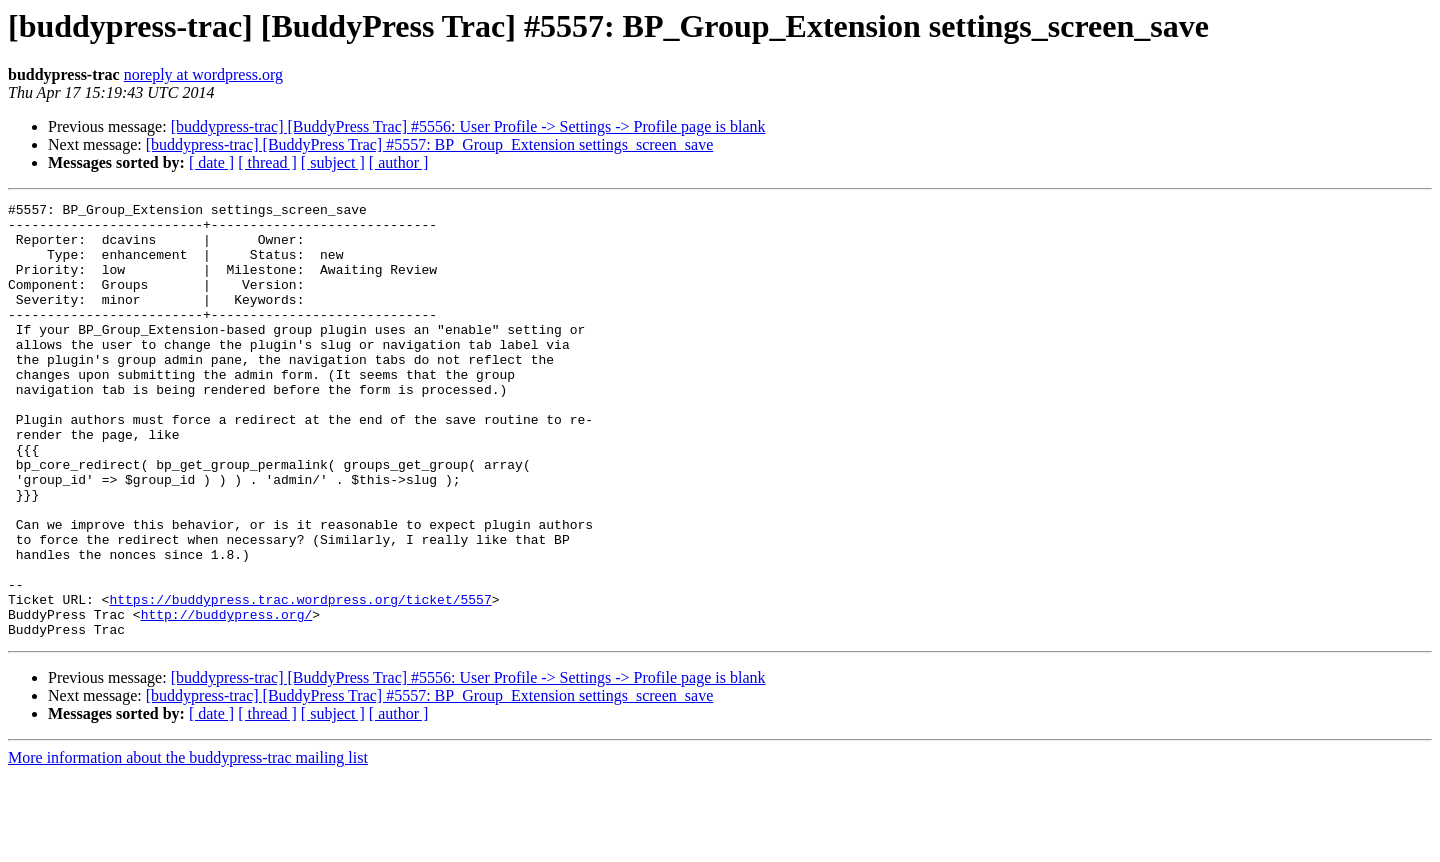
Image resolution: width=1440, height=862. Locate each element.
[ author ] (399, 162)
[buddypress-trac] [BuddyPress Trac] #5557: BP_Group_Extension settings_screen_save (429, 144)
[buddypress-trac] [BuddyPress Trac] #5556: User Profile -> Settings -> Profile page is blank (468, 126)
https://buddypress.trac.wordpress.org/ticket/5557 (300, 680)
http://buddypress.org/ (227, 698)
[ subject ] (333, 162)
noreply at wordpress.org (203, 74)
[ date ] (211, 162)
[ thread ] (267, 162)
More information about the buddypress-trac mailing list (188, 844)
